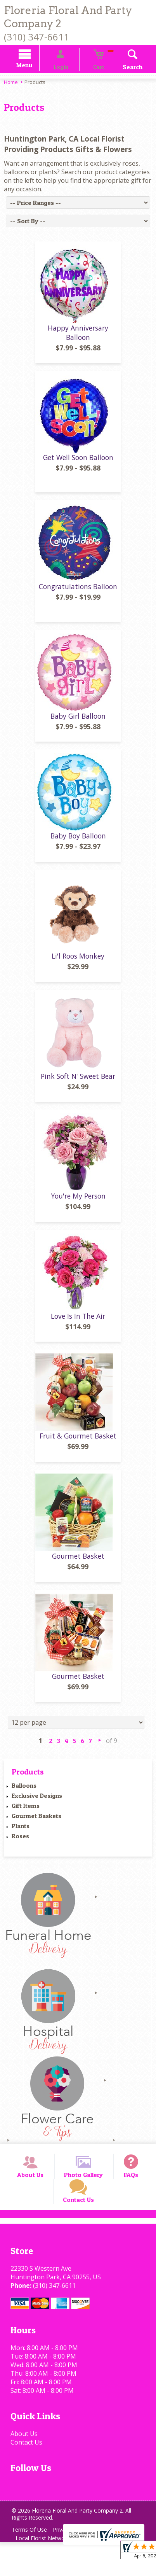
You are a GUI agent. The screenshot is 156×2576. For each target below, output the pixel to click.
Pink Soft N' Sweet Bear (78, 1088)
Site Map (92, 2572)
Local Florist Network (44, 2572)
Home (11, 83)
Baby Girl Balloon (78, 728)
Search (122, 68)
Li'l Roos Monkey (78, 968)
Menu (36, 66)
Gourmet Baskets (36, 1828)
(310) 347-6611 (36, 36)
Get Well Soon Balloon (78, 469)
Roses (20, 1849)
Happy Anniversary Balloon (78, 345)
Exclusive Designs (37, 1808)
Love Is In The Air (78, 1329)
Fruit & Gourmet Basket (78, 1448)
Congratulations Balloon (78, 599)
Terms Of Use (31, 2563)
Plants (20, 1839)
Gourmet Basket (78, 1568)
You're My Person (78, 1208)
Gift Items (26, 1818)
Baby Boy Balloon (78, 848)
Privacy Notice (76, 2563)
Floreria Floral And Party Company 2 (68, 17)
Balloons (24, 1798)
